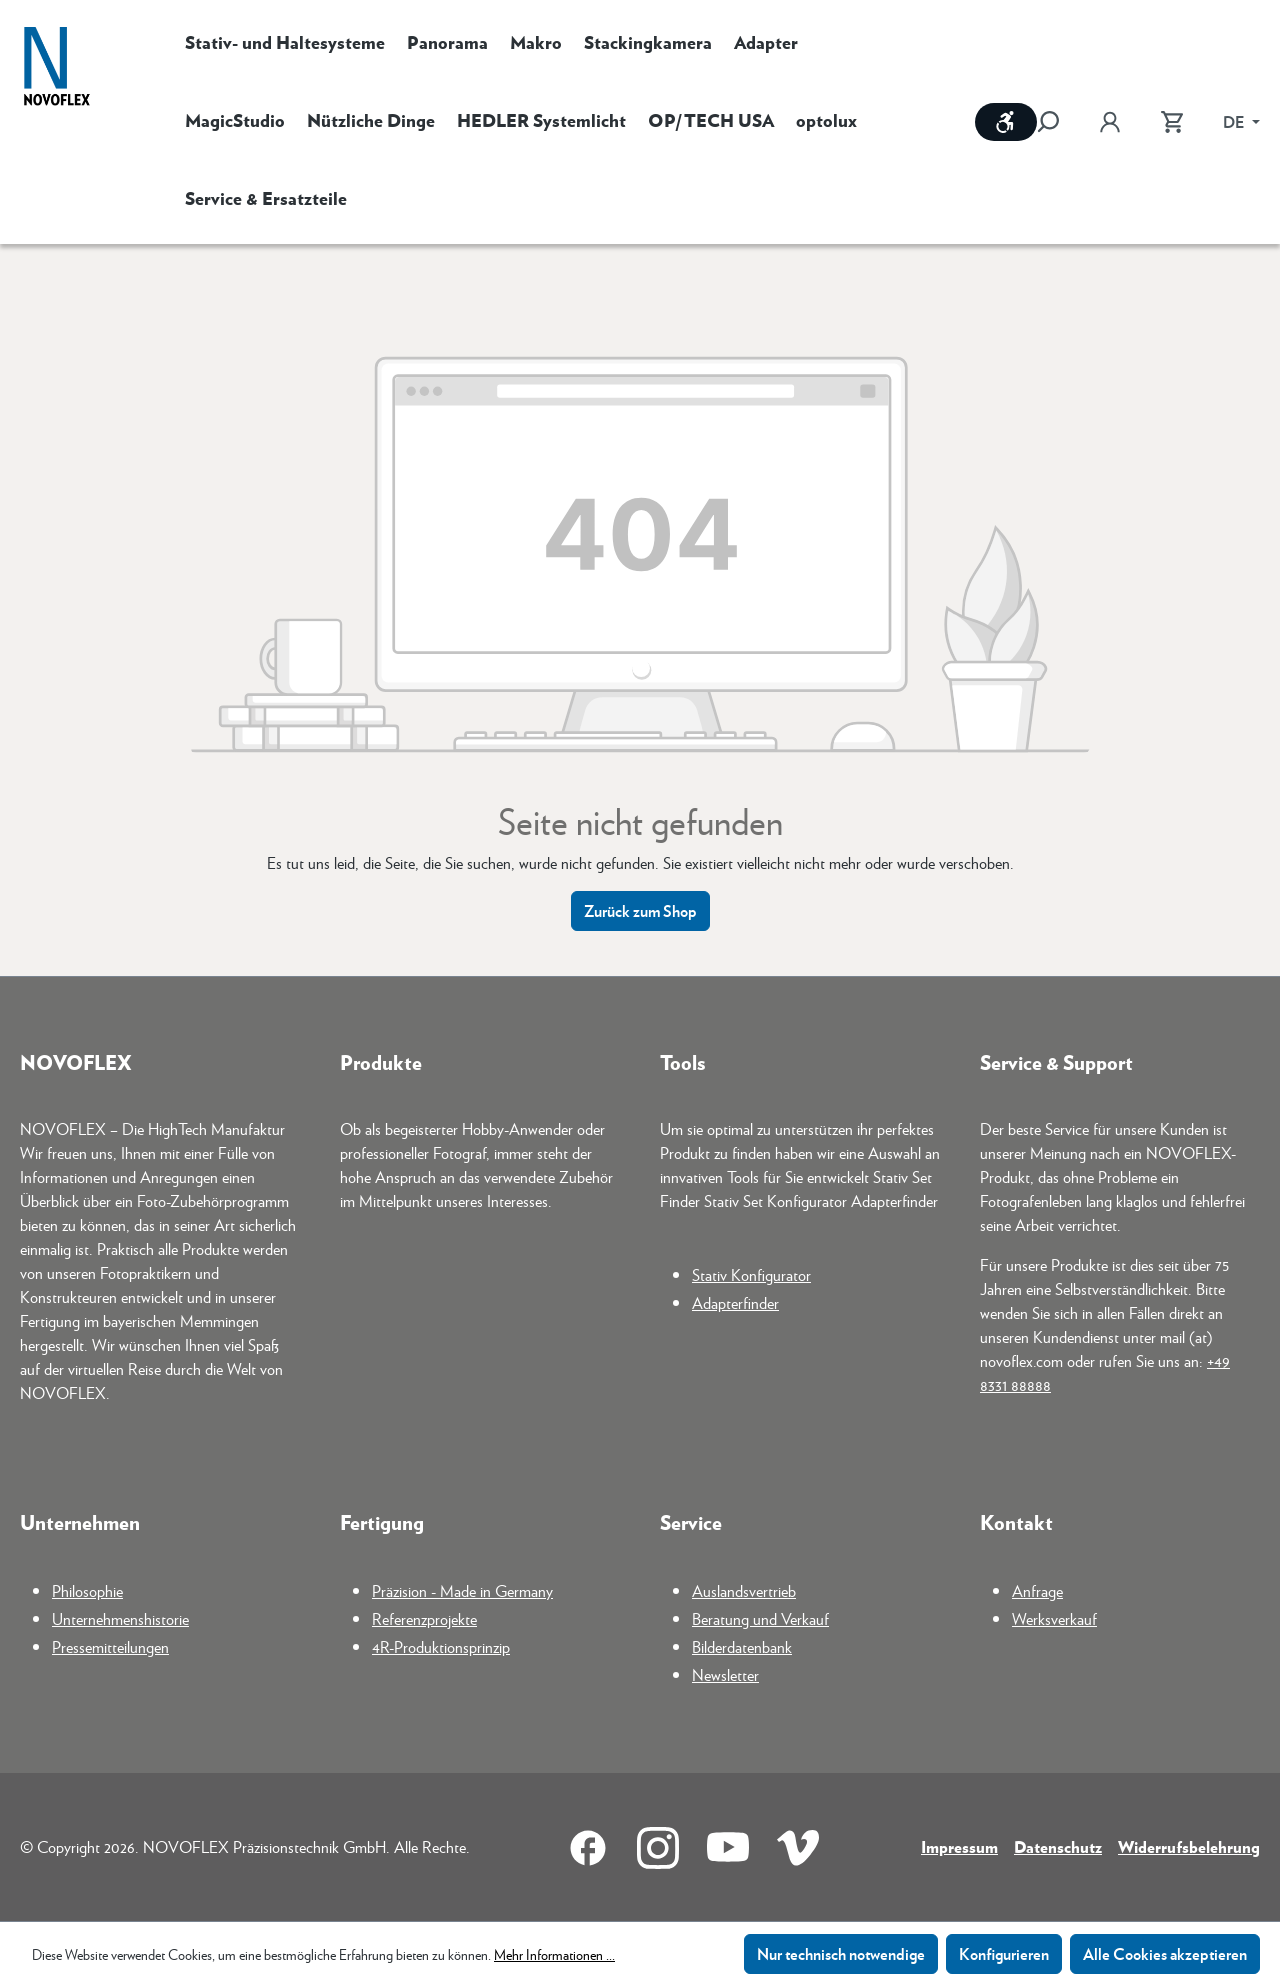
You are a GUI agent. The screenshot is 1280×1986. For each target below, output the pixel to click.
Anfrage (1037, 1590)
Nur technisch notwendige (841, 1953)
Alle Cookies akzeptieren (1165, 1953)
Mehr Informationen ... (554, 1954)
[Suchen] (1058, 122)
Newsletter (725, 1674)
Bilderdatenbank (742, 1646)
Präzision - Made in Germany (462, 1590)
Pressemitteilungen (110, 1646)
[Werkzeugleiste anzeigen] (1006, 122)
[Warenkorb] (1172, 122)
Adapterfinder (735, 1302)
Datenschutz (1058, 1846)
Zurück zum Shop (640, 910)
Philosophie (87, 1590)
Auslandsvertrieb (744, 1590)
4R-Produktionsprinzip (441, 1646)
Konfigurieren (1004, 1953)
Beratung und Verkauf (760, 1618)
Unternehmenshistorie (120, 1618)
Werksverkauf (1054, 1618)
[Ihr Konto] (1110, 122)
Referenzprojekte (424, 1618)
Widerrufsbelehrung (1189, 1846)
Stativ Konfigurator (751, 1274)
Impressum (959, 1846)
